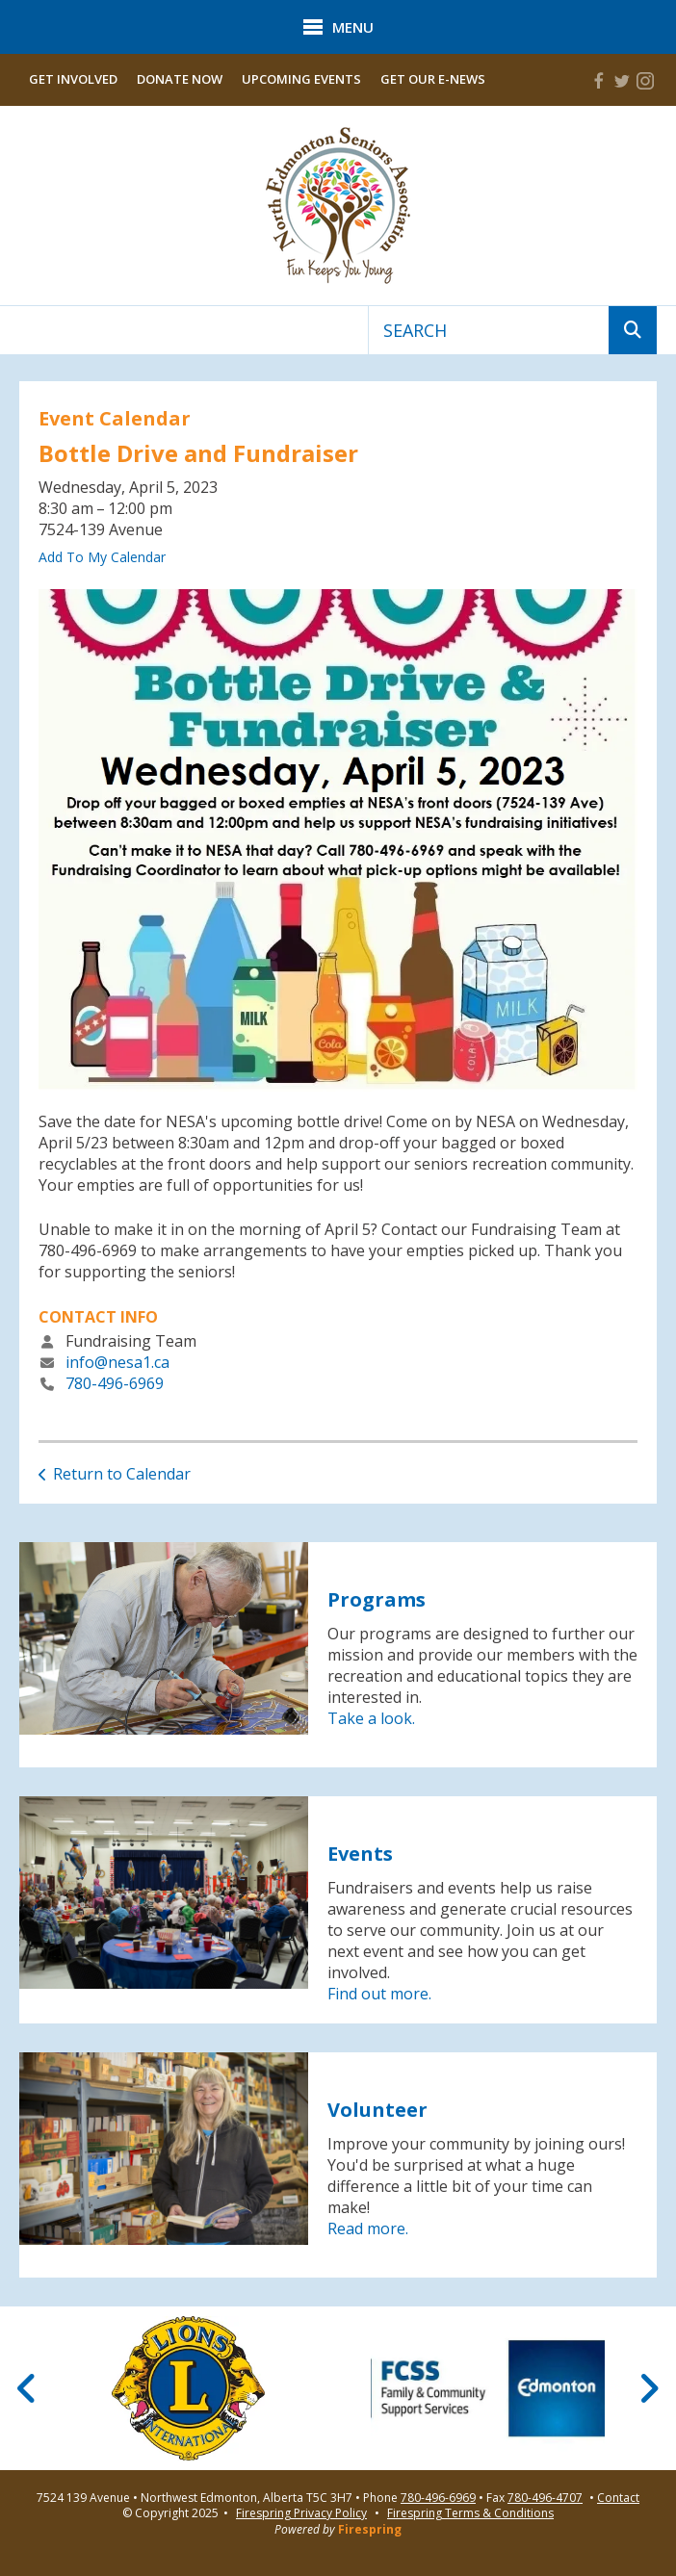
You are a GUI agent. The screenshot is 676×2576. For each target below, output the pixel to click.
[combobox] (489, 330)
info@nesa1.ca (117, 1362)
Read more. (367, 2228)
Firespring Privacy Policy (301, 2513)
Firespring (370, 2529)
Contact (618, 2498)
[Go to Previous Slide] (27, 2388)
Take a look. (371, 1718)
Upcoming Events (301, 79)
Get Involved (73, 79)
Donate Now (179, 79)
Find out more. (379, 1993)
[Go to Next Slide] (649, 2388)
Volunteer (377, 2110)
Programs (376, 1599)
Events (360, 1854)
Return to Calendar (122, 1473)
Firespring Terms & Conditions (470, 2513)
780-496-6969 (114, 1383)
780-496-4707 (545, 2498)
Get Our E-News (432, 79)
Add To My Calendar (102, 557)
